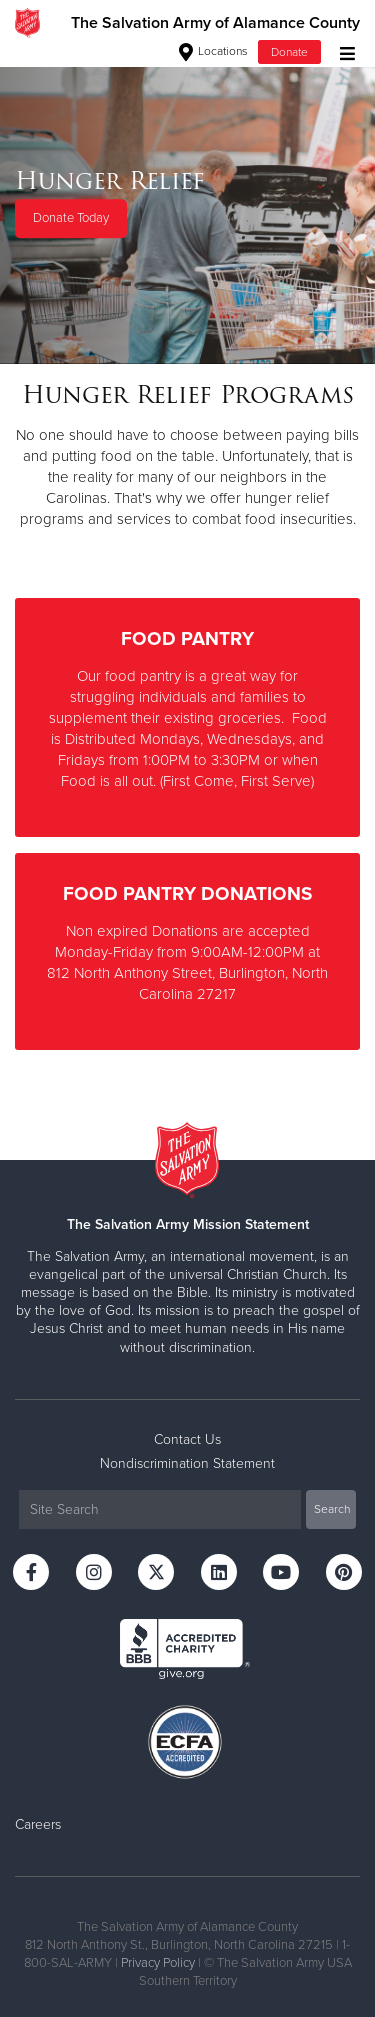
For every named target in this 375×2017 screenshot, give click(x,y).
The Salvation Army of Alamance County (215, 23)
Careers (38, 1824)
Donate (289, 52)
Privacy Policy (158, 1963)
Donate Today (71, 219)
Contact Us (187, 1439)
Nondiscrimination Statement (187, 1463)
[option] (187, 204)
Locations (213, 51)
